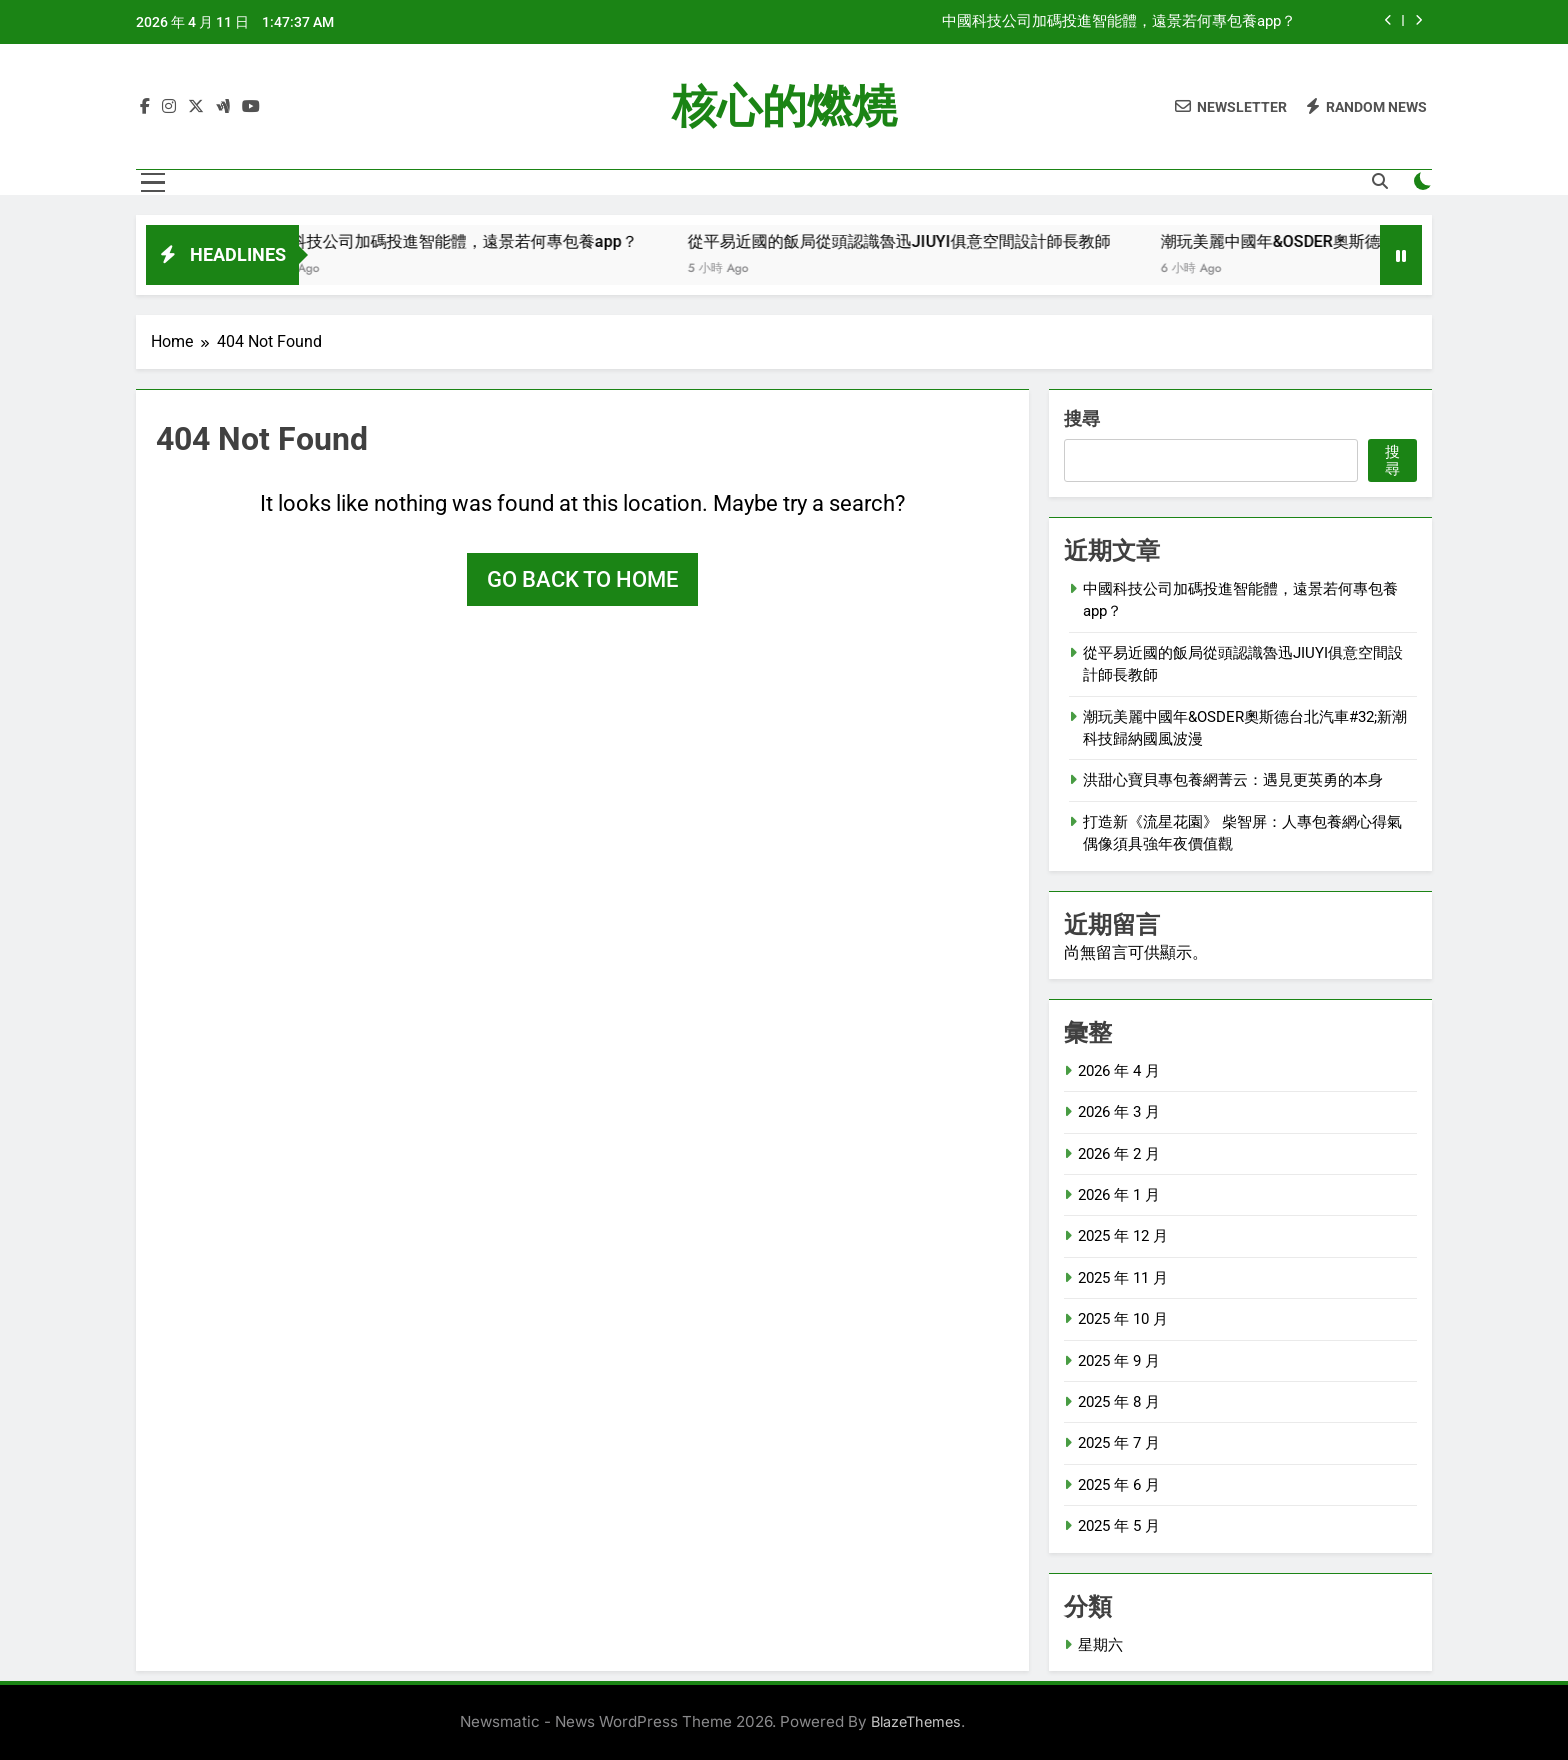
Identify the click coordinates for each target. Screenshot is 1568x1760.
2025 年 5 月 (1119, 1526)
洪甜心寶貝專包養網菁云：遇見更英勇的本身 (1233, 780)
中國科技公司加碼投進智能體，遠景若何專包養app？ (1119, 22)
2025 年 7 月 (1119, 1443)
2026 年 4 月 (1119, 1071)
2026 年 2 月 (1119, 1154)
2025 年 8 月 (1119, 1402)
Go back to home (582, 579)
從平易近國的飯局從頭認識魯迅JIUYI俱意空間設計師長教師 (937, 241)
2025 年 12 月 (1123, 1236)
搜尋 (1082, 418)
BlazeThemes (916, 1721)
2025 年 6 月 (1119, 1485)
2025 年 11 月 (1123, 1278)
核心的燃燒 (784, 106)
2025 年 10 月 (1123, 1319)
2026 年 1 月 (1119, 1195)
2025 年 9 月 (1119, 1361)
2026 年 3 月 (1119, 1112)
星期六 (1100, 1645)
